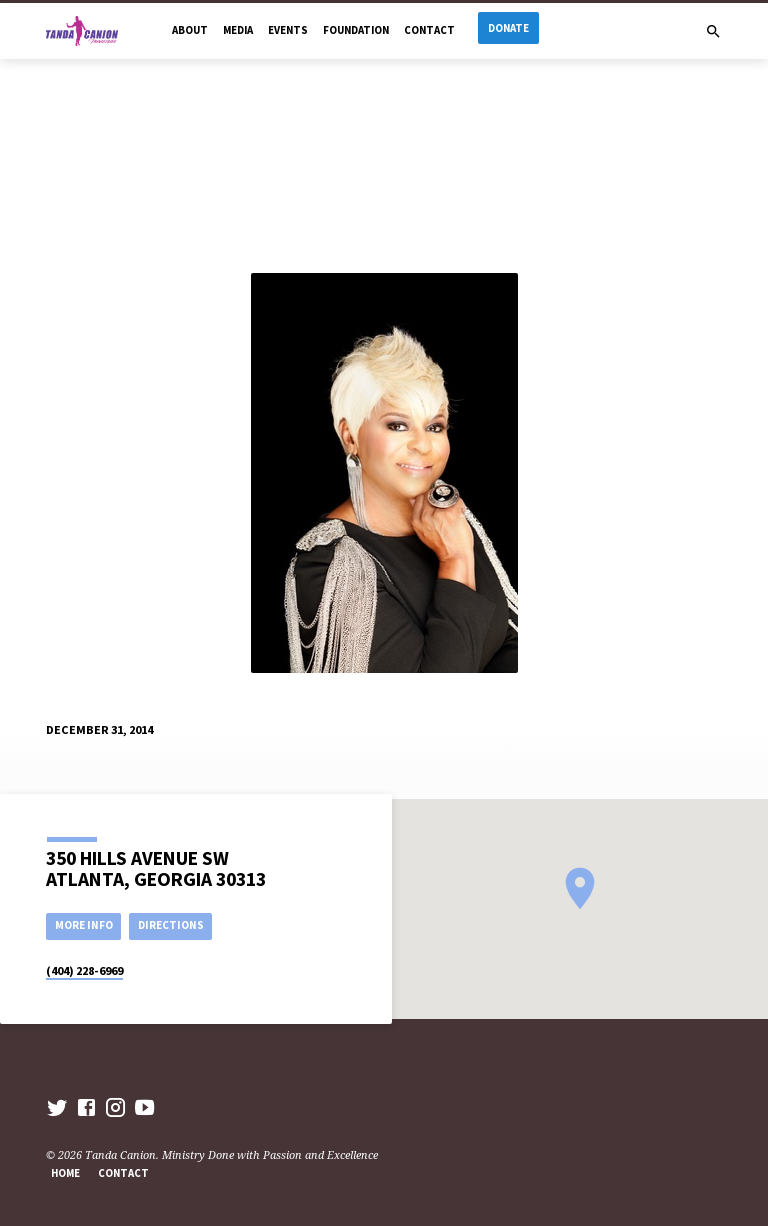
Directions (171, 925)
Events (288, 30)
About (190, 30)
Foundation (356, 30)
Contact (429, 30)
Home (65, 1173)
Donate (508, 28)
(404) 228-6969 (84, 970)
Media (238, 30)
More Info (84, 925)
